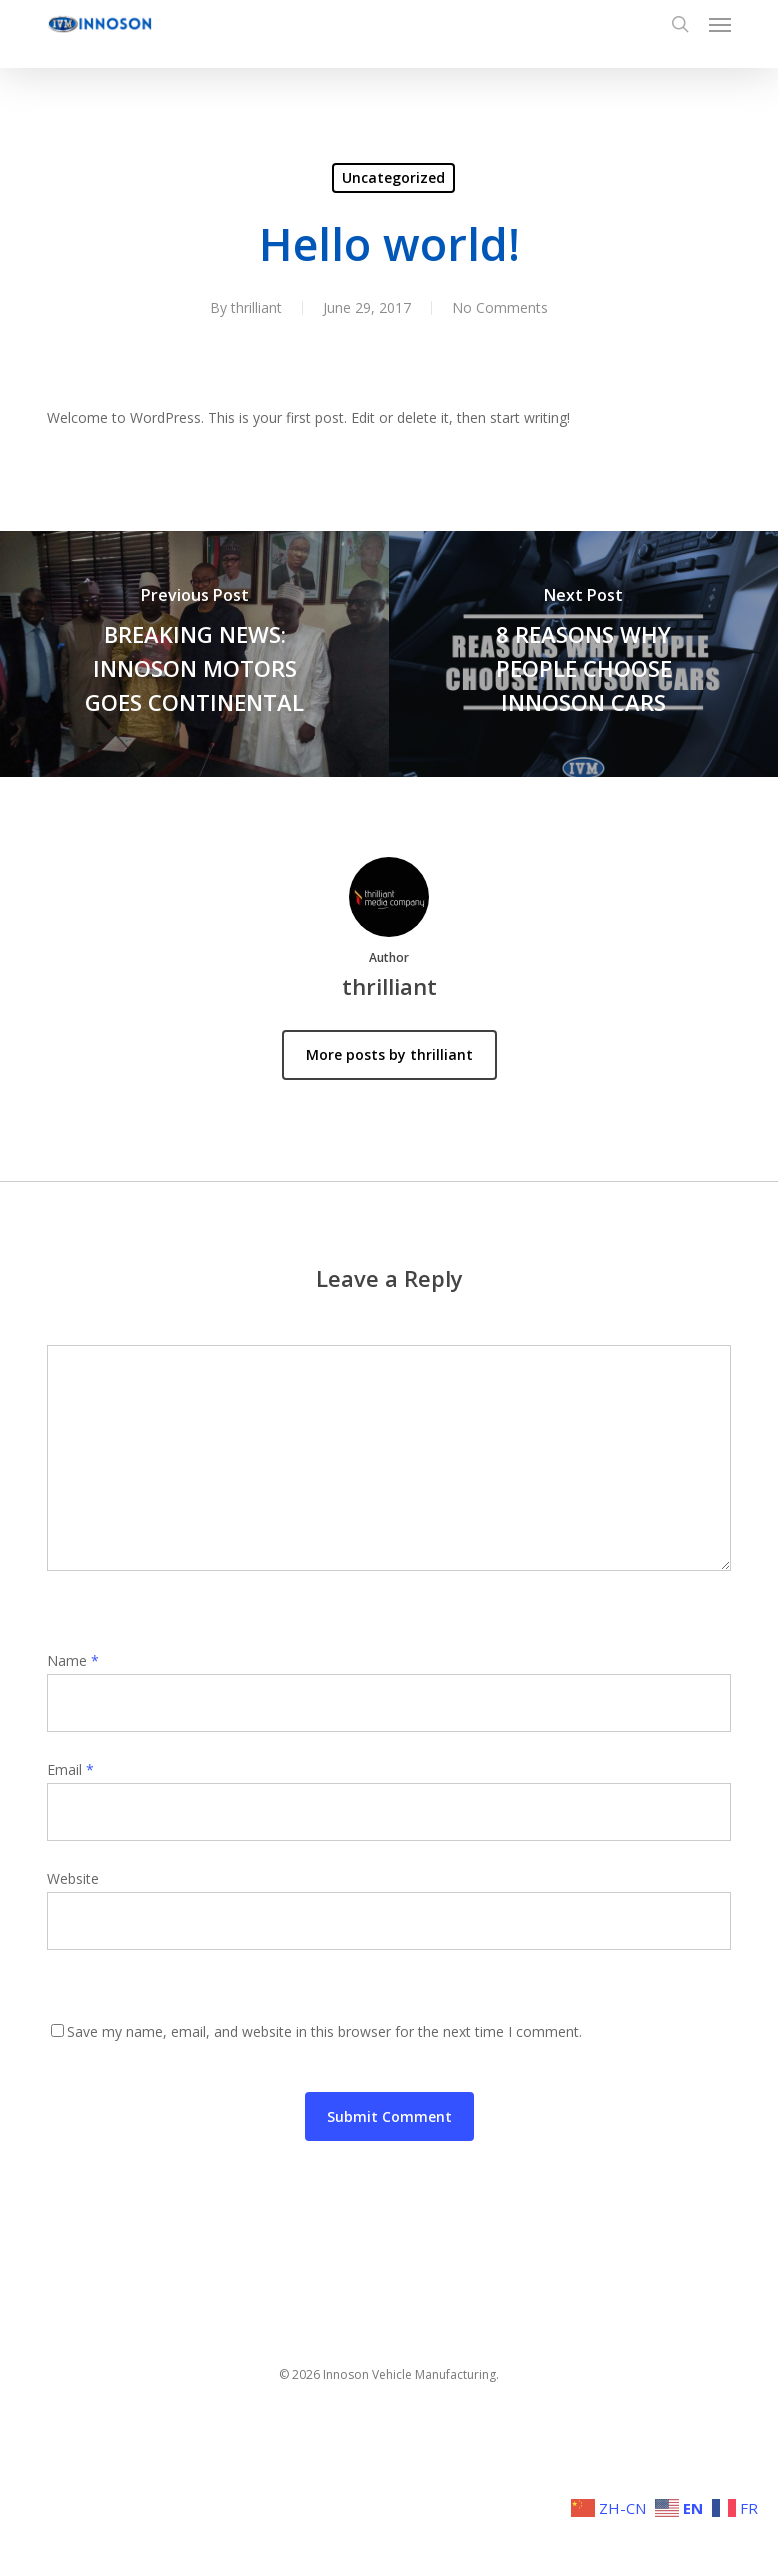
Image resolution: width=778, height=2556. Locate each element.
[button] (720, 24)
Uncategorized (393, 177)
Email (70, 1769)
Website (73, 1878)
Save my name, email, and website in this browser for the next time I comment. (324, 2031)
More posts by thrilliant (389, 1054)
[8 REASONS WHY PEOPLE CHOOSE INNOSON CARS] (583, 654)
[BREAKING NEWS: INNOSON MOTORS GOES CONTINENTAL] (194, 654)
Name (73, 1660)
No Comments (500, 307)
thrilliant (256, 307)
